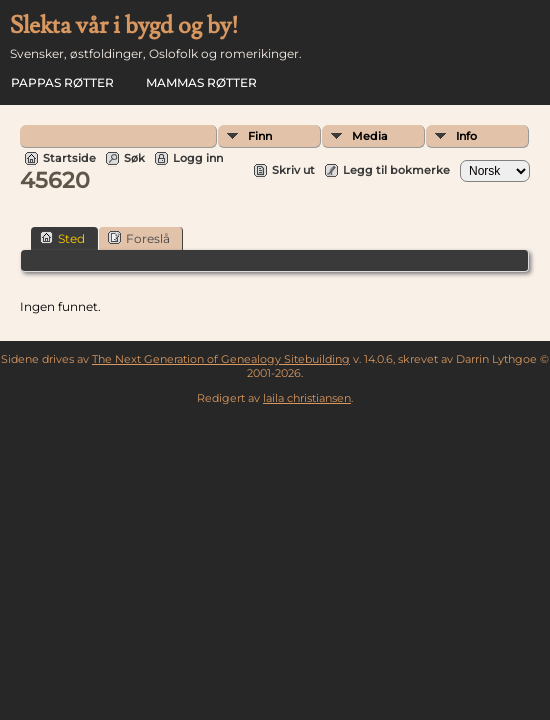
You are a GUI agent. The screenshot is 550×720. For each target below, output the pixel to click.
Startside (69, 158)
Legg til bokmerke (396, 170)
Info (466, 136)
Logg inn (198, 158)
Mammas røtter (201, 82)
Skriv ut (293, 170)
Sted (62, 238)
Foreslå (139, 238)
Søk (134, 158)
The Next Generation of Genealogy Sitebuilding (221, 359)
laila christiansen (307, 398)
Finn (260, 136)
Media (370, 136)
